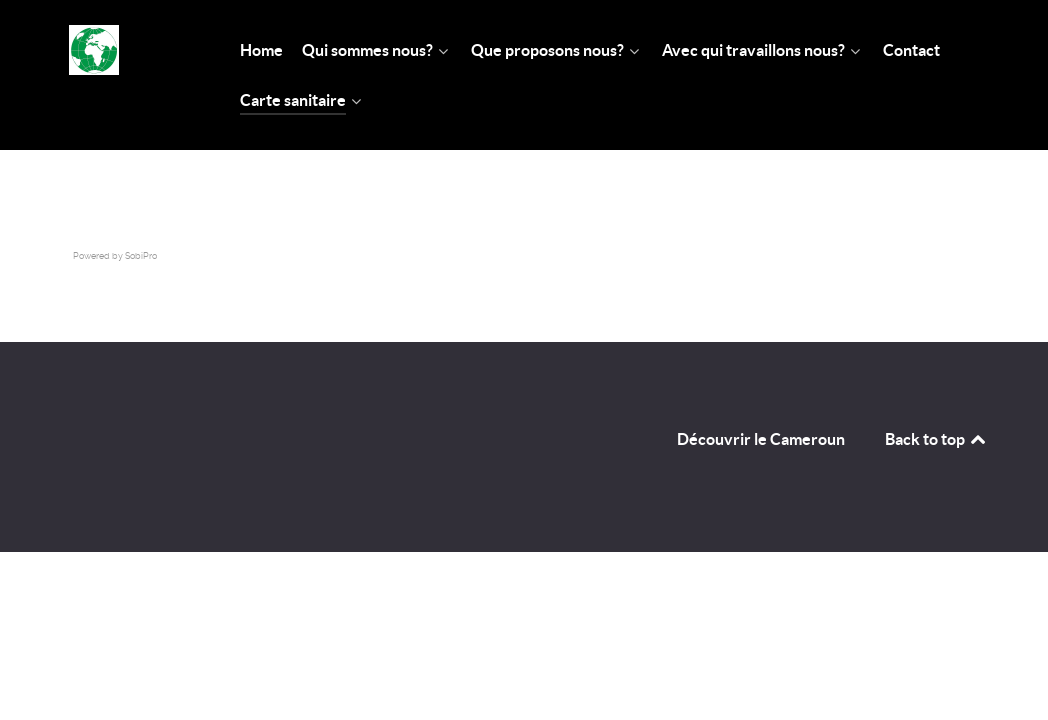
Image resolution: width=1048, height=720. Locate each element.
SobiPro (141, 256)
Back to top (937, 439)
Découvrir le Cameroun (761, 439)
